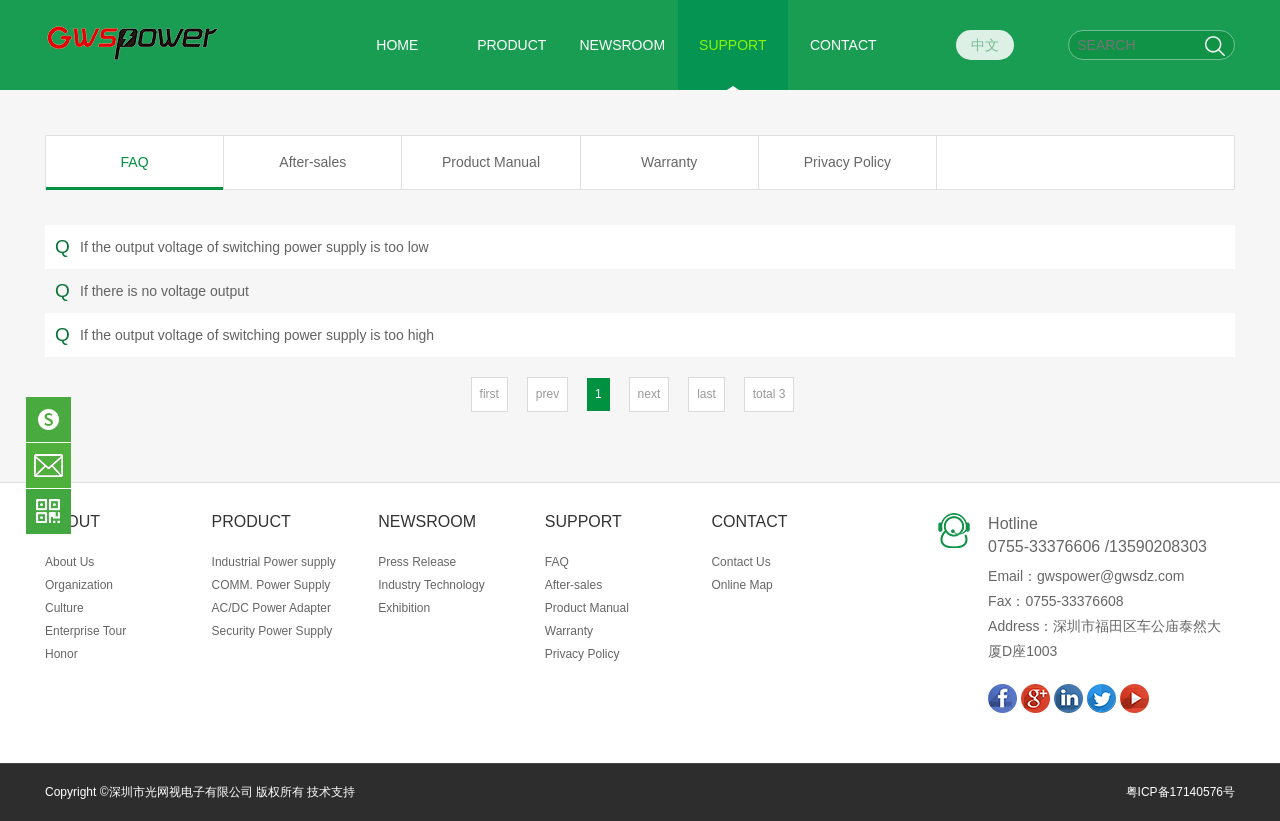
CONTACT (843, 45)
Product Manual (491, 162)
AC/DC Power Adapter (271, 608)
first (489, 394)
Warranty (669, 162)
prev (547, 394)
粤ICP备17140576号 (1180, 792)
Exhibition (404, 608)
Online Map (741, 585)
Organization (79, 585)
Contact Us (740, 562)
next (649, 394)
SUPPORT (732, 45)
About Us (69, 562)
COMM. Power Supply (271, 585)
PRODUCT (511, 45)
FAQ (135, 162)
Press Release (417, 562)
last (706, 394)
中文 (985, 45)
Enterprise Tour (85, 631)
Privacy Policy (847, 162)
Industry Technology (431, 585)
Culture (64, 608)
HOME (397, 45)
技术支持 (331, 792)
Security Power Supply (272, 631)
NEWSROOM (623, 45)
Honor (61, 654)
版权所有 (278, 792)
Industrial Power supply (274, 562)
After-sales (312, 162)
